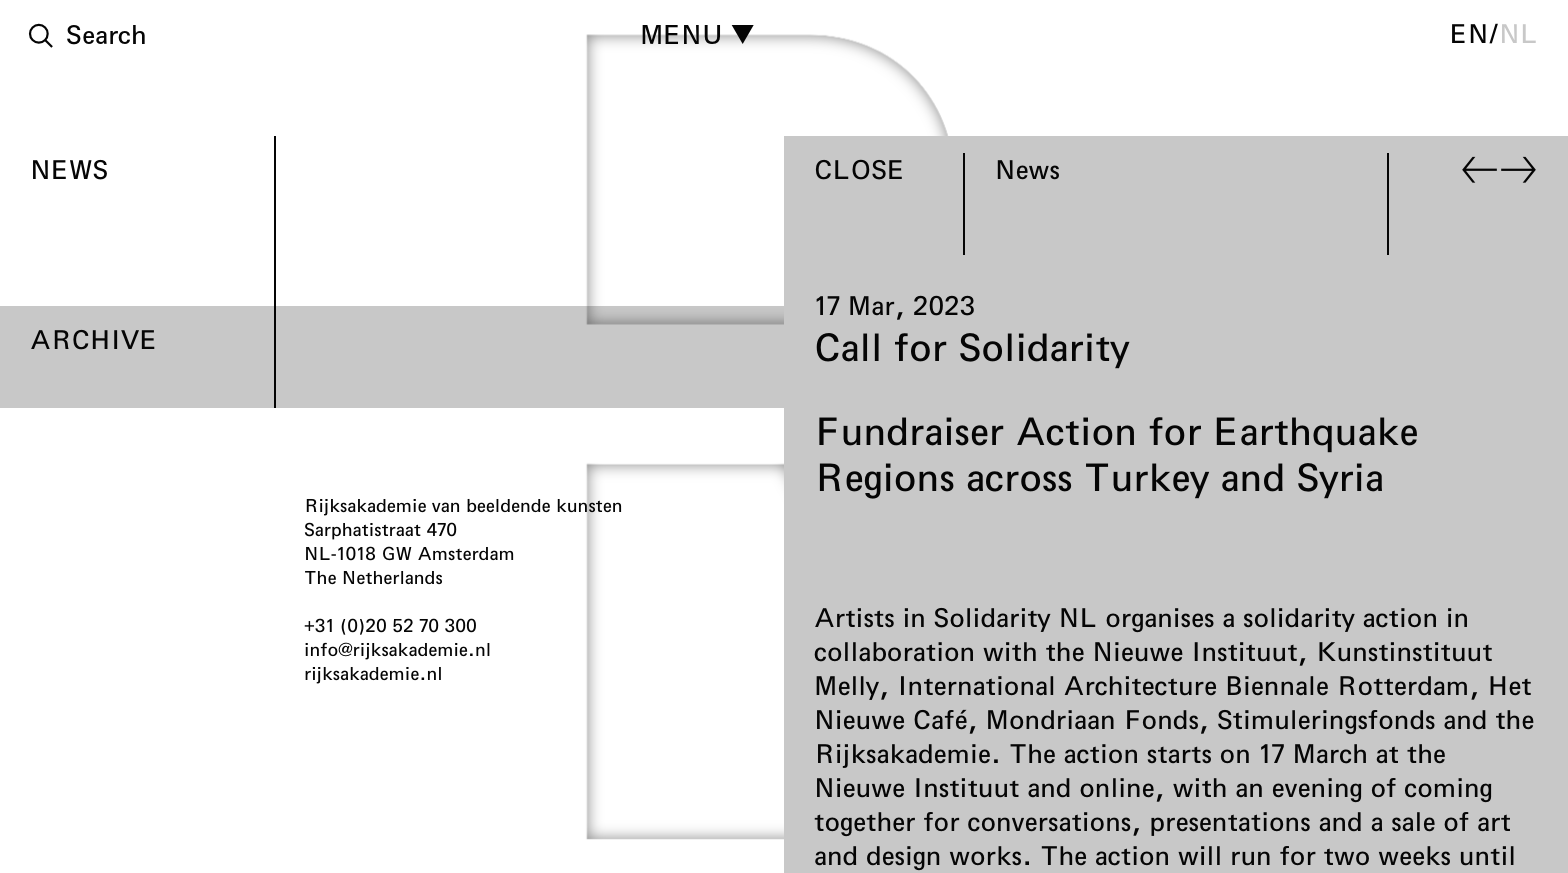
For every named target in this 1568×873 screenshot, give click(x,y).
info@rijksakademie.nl (397, 649)
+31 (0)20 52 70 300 (390, 625)
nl (1518, 33)
